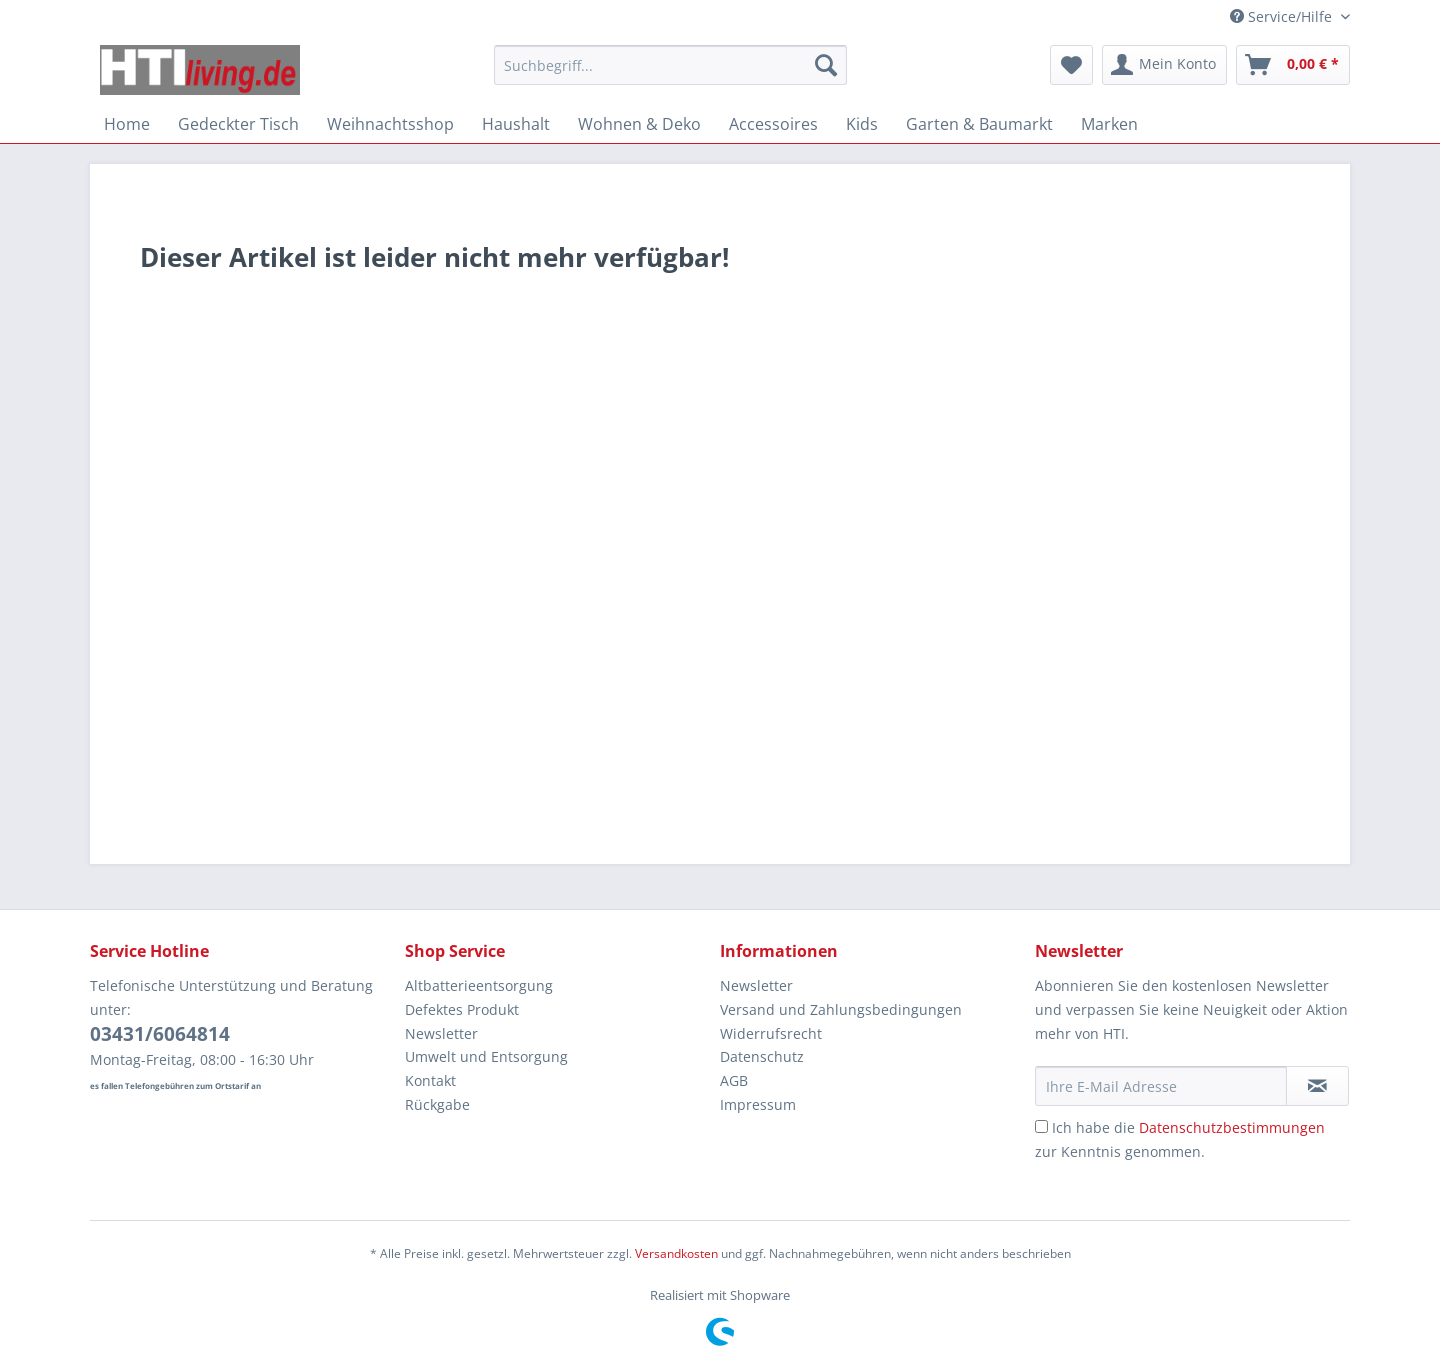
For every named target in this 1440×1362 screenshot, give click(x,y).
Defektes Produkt (462, 1009)
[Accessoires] (773, 124)
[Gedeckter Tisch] (238, 124)
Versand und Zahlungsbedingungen (841, 1009)
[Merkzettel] (1071, 65)
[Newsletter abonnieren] (1317, 1086)
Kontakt (430, 1080)
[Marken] (1109, 124)
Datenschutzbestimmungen (1232, 1127)
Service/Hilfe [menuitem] (1283, 16)
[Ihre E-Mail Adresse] (1161, 1086)
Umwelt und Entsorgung (486, 1056)
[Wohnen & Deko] (639, 124)
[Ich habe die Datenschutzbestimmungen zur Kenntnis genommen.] (1041, 1126)
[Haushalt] (516, 124)
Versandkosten (676, 1253)
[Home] (127, 124)
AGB (734, 1080)
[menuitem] (670, 74)
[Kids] (862, 124)
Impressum (758, 1104)
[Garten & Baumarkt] (979, 124)
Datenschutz (762, 1056)
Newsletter (441, 1033)
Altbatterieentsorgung (479, 985)
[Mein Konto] (1164, 65)
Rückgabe (437, 1104)
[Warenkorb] (1293, 65)
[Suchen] (826, 65)
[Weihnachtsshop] (390, 124)
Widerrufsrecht (771, 1033)
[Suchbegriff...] (670, 65)
